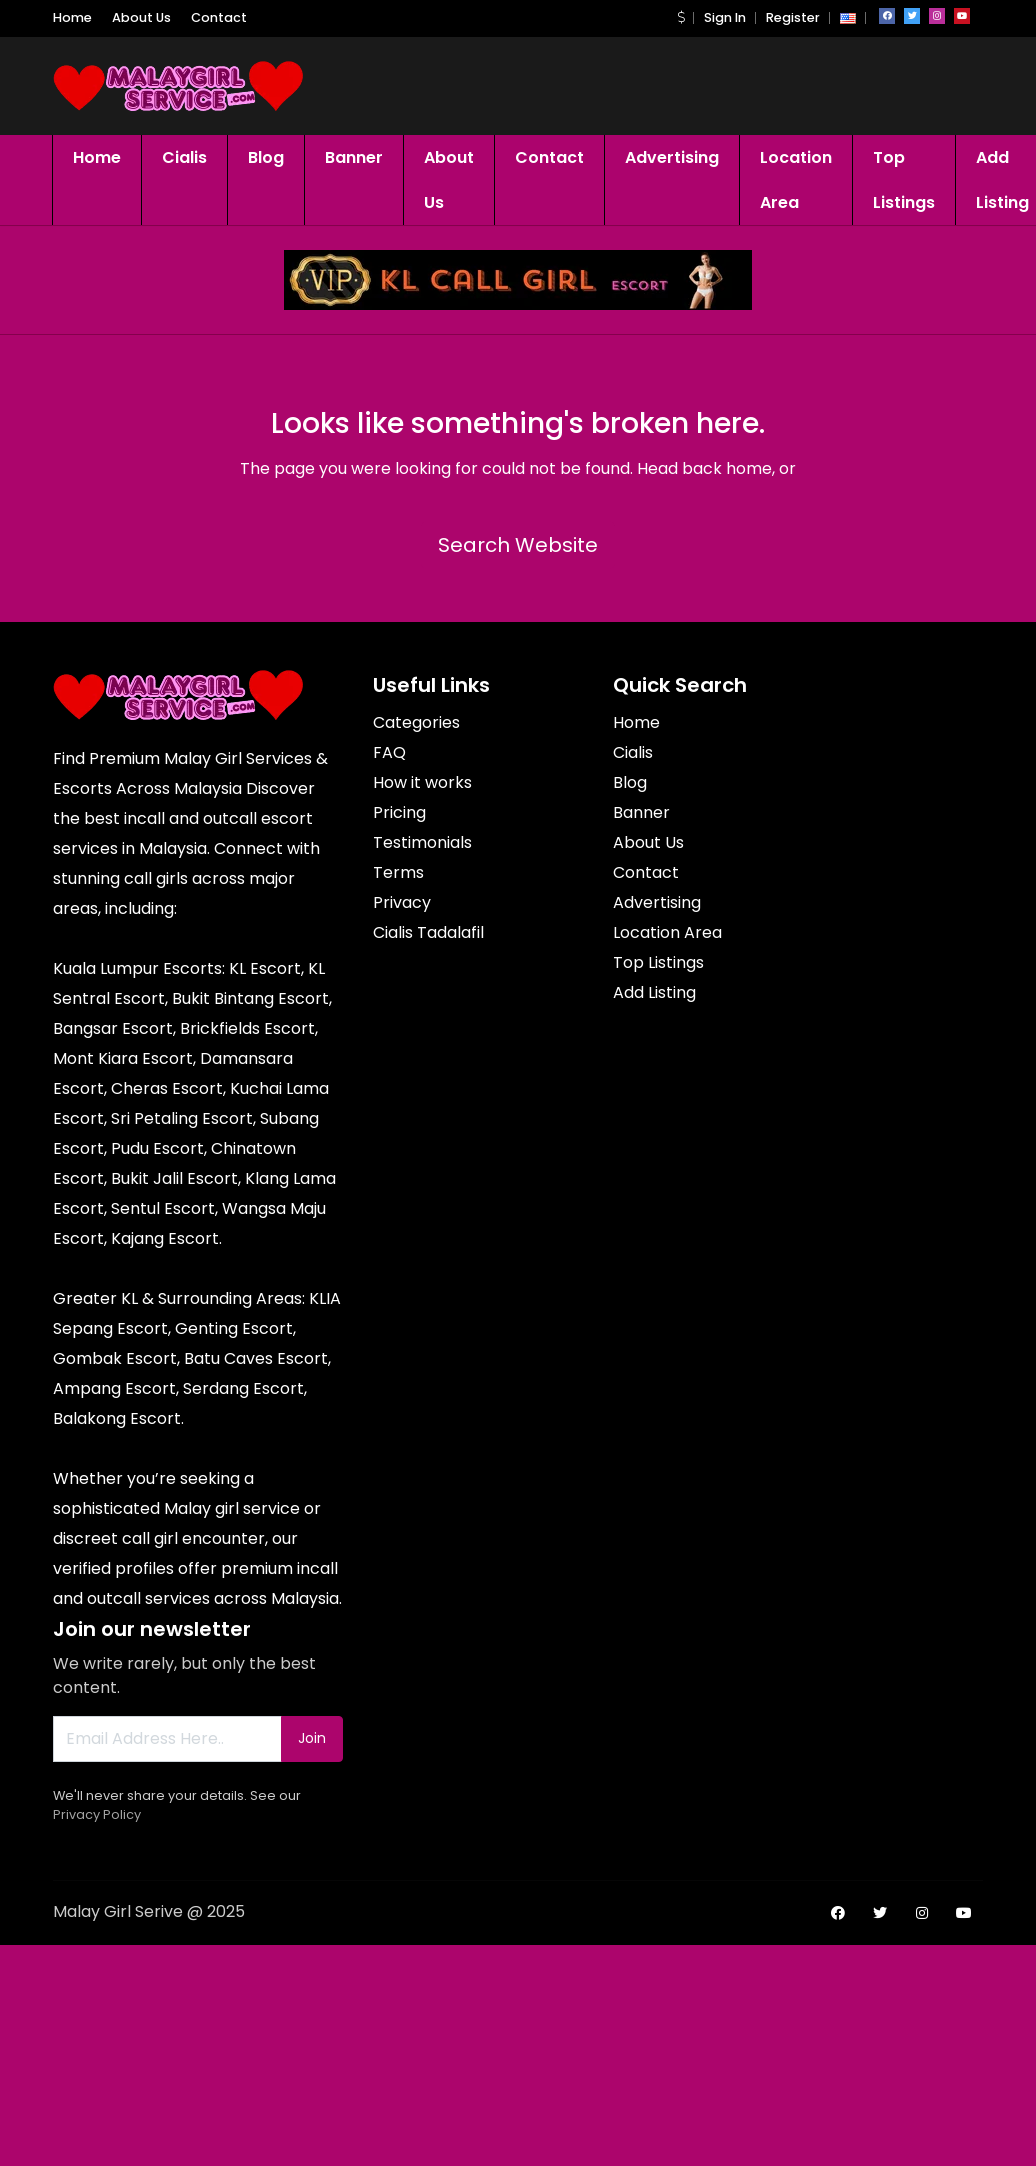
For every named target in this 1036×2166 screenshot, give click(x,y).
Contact (219, 17)
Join (312, 1738)
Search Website (518, 545)
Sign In (725, 17)
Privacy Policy (97, 1814)
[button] (681, 17)
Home (72, 17)
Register (793, 17)
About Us (141, 17)
